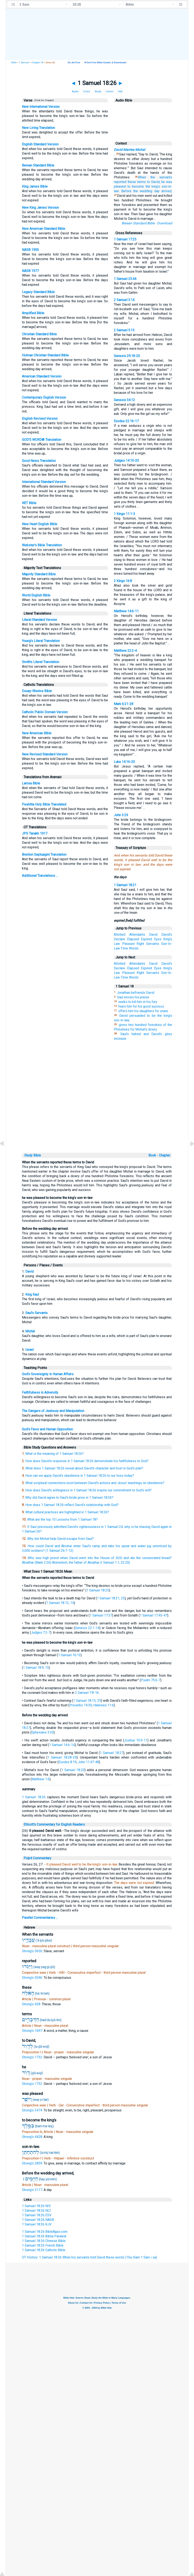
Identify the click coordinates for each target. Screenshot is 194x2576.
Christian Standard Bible (39, 334)
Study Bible (32, 1155)
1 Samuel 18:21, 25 (111, 1598)
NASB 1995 (30, 250)
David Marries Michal (129, 150)
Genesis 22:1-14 (87, 1628)
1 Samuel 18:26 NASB (38, 2220)
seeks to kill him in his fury (137, 1002)
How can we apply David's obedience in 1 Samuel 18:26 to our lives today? (79, 1476)
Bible (13, 62)
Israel (29, 1350)
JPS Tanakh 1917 (34, 833)
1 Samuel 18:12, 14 (60, 1603)
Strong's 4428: (33, 2137)
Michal (30, 1331)
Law (117, 944)
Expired (146, 939)
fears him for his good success (141, 1006)
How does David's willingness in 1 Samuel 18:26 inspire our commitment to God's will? (88, 1490)
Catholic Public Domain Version (45, 712)
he (163, 182)
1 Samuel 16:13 (69, 1655)
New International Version (41, 107)
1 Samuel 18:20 (73, 1770)
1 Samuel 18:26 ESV (36, 2215)
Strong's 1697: (33, 2031)
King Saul (32, 1294)
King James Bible (35, 186)
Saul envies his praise (133, 997)
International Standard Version (44, 482)
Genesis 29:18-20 (127, 356)
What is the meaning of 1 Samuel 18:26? (54, 1454)
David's (166, 935)
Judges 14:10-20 (126, 461)
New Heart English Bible (39, 524)
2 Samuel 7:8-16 (87, 1693)
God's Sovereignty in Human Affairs (48, 1374)
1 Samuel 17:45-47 (153, 1615)
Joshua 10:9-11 (135, 1740)
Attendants (137, 935)
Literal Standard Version (39, 620)
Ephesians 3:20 (42, 1732)
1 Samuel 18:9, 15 (36, 1668)
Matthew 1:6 (40, 1779)
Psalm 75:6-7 (150, 1680)
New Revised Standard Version (44, 754)
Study (98, 91)
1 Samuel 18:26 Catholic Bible (43, 2250)
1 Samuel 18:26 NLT (36, 2211)
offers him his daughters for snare (143, 1011)
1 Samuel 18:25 (97, 1590)
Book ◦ (153, 1155)
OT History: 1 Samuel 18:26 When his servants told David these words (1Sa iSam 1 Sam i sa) (89, 2257)
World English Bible (36, 595)
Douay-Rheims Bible (37, 691)
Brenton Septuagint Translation (44, 855)
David (153, 935)
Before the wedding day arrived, (146, 191)
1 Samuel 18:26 (34, 1797)
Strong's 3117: (33, 2190)
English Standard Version (40, 144)
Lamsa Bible (31, 783)
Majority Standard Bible (39, 574)
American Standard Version (41, 376)
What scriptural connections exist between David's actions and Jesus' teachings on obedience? (94, 1483)
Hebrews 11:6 (103, 1705)
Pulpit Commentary (37, 1858)
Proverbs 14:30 (80, 1705)
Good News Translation (39, 461)
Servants (152, 944)
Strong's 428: (32, 2004)
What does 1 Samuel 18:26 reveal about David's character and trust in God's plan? (84, 1468)
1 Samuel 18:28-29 (62, 1757)
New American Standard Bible (43, 229)
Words (133, 948)
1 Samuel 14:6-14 (62, 1745)
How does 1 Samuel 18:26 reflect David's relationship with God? (72, 1505)
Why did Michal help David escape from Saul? (60, 1539)
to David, (153, 182)
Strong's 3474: (33, 2110)
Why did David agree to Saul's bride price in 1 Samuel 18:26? (69, 1498)
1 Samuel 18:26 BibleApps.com (44, 2232)
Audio (75, 91)
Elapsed (133, 939)
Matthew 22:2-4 (125, 651)
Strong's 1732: (33, 2057)
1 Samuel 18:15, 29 (87, 1701)
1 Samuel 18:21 (125, 885)
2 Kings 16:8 (123, 581)
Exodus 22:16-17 (126, 421)
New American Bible (36, 733)
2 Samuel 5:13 (124, 330)
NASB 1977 (30, 271)
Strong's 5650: (33, 1951)
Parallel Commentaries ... (40, 1918)
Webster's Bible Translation (42, 545)
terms (141, 182)
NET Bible (29, 503)
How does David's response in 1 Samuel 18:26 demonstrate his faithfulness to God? (86, 1461)
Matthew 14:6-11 (126, 611)
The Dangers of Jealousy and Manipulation (53, 1411)
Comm (109, 91)
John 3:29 (121, 815)
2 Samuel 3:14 (124, 300)
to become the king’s (143, 186)
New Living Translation (38, 128)
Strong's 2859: (33, 2163)
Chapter (165, 1155)
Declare (119, 939)
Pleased (128, 944)
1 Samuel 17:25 (125, 239)
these (132, 182)
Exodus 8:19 (67, 1762)
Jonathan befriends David (135, 993)
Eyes (157, 939)
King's (167, 939)
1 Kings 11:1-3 (124, 514)
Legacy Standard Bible (38, 292)
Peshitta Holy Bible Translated (44, 804)
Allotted (119, 935)
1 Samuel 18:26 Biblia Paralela (44, 2236)
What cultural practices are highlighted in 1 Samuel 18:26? (67, 1512)
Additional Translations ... (40, 876)
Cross (86, 91)
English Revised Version (40, 419)
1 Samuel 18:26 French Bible (42, 2245)
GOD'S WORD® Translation (41, 440)
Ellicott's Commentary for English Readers (54, 1824)
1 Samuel (24, 62)
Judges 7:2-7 (40, 1632)
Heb (120, 91)
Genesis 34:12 (124, 400)
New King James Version (40, 208)
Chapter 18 (37, 62)
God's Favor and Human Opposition (47, 1429)
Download (164, 223)
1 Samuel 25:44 (125, 279)
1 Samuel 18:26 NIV (36, 2206)
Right (140, 944)
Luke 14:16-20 (124, 762)
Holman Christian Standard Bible (45, 355)
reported (120, 182)
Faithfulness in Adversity (40, 1392)
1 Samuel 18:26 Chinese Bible (44, 2241)
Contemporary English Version (44, 397)
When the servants (155, 177)
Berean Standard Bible (38, 165)
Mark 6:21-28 (123, 704)
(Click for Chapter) (43, 100)
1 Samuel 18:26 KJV (36, 2224)
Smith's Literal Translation (40, 662)
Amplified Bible (33, 313)
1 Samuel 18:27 (111, 1753)
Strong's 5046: (33, 1978)
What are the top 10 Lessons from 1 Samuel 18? (62, 1519)
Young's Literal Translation (41, 641)
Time (124, 948)
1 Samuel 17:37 (101, 1615)
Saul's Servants (36, 1313)
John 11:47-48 (88, 1762)
